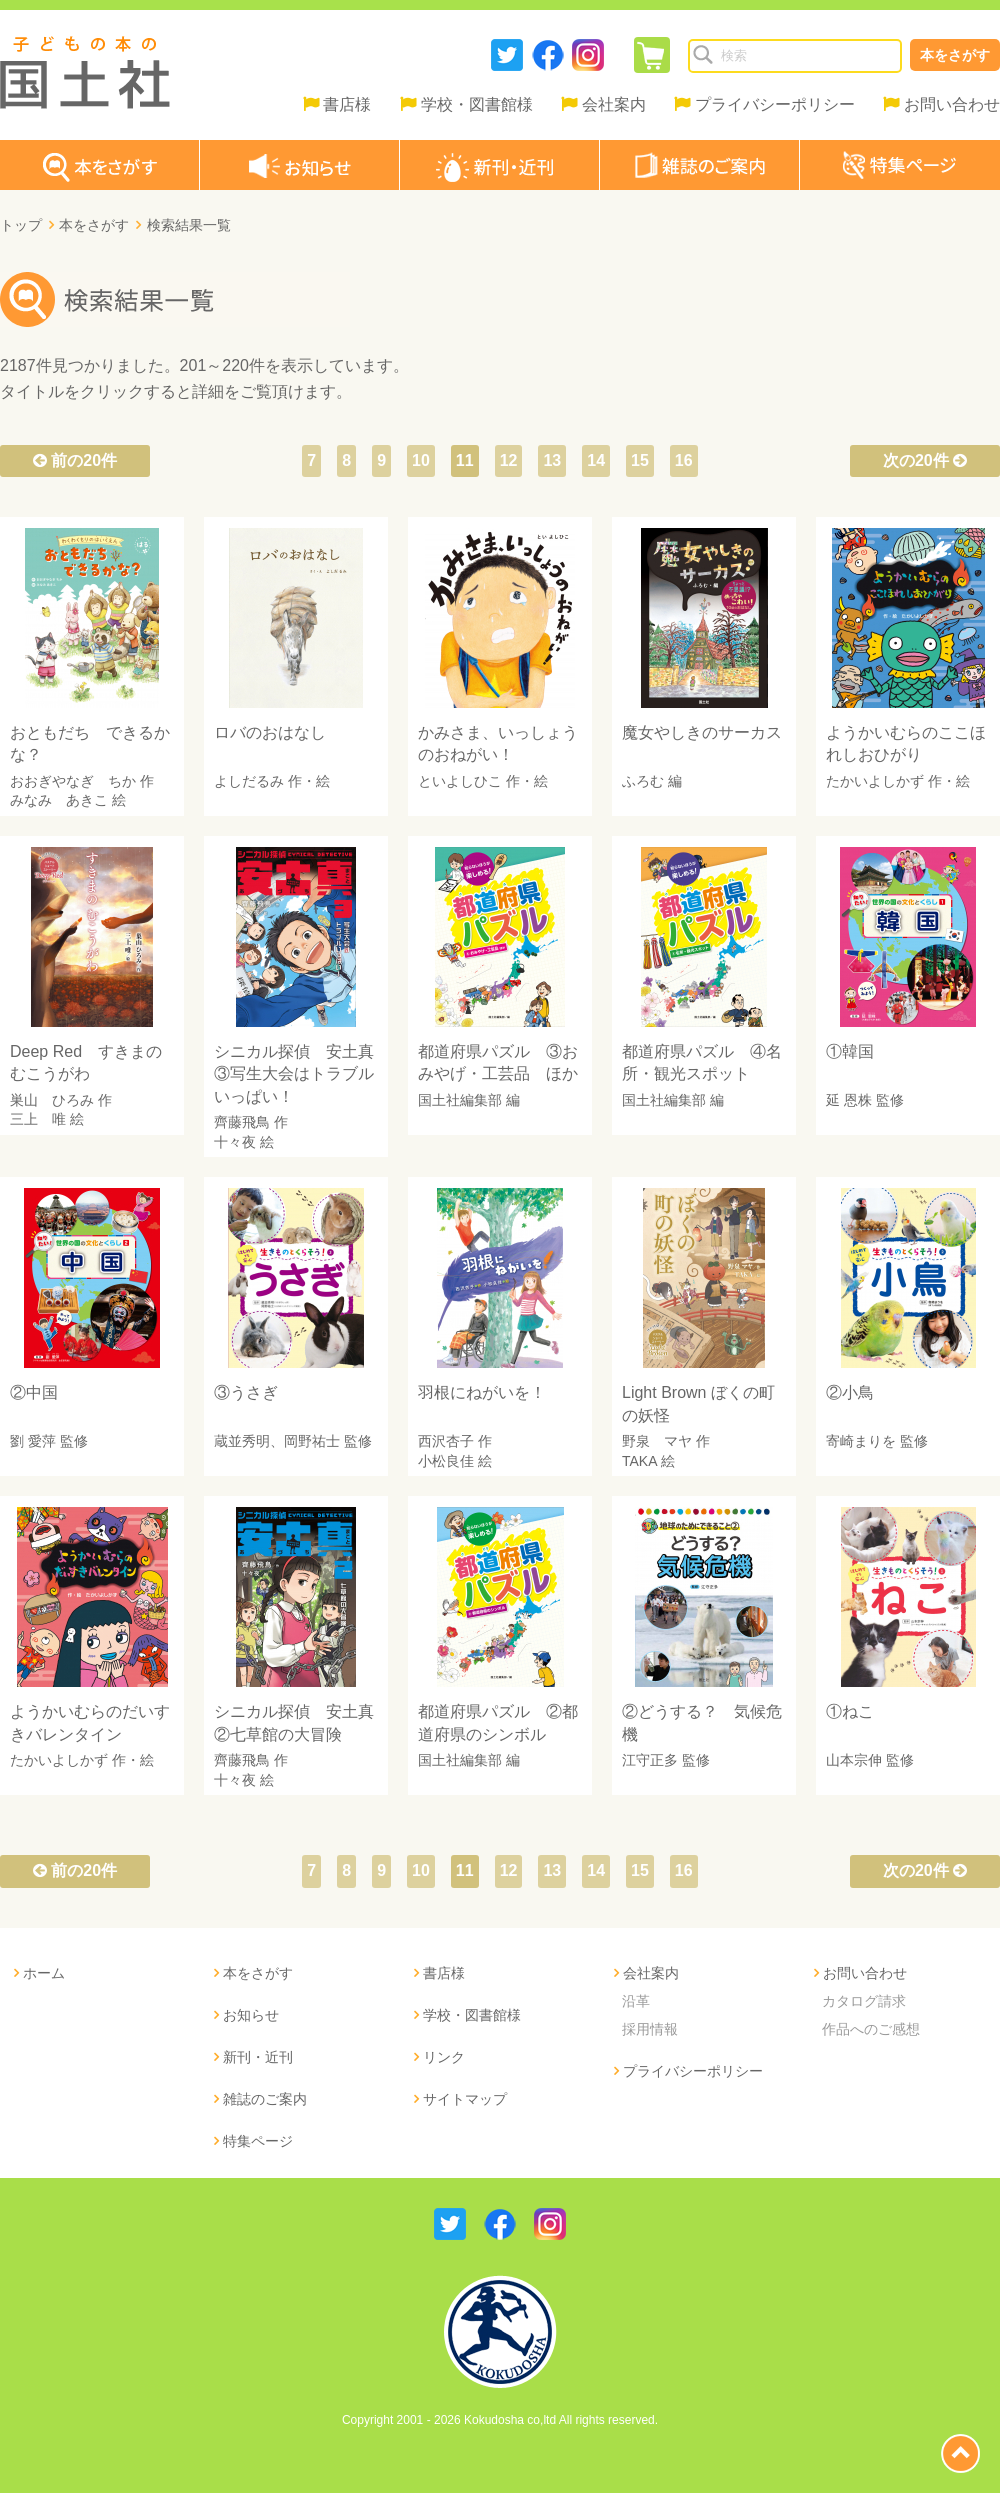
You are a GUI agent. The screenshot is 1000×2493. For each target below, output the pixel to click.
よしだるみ (249, 781)
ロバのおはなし (270, 732)
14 (596, 460)
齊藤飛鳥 (242, 1122)
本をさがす (955, 55)
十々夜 (235, 1142)
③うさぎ (246, 1392)
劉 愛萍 (33, 1441)
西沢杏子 (446, 1441)
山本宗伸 (854, 1760)
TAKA (639, 1461)
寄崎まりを (861, 1441)
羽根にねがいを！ (482, 1392)
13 (552, 460)
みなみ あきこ (59, 800)
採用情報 (650, 2029)
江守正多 (650, 1760)
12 (509, 460)
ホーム (44, 1973)
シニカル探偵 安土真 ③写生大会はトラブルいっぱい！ (302, 1074)
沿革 (636, 2001)
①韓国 (850, 1051)
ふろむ (643, 781)
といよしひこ (460, 781)
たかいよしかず (875, 781)
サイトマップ (465, 2099)
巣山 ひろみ (52, 1100)
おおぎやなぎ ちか (73, 781)
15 (640, 460)
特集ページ (258, 2141)
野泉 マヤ (657, 1441)
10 (421, 460)
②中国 (34, 1392)
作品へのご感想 (871, 2029)
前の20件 (75, 460)
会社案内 (614, 104)
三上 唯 (38, 1119)
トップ (21, 225)
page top (960, 2453)
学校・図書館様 (477, 104)
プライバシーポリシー (775, 104)
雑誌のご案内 (265, 2099)
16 (684, 460)
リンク (444, 2057)
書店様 (347, 104)
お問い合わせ (952, 104)
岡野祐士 (312, 1441)
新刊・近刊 (258, 2057)
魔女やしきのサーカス (702, 732)
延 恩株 (849, 1100)
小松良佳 (446, 1461)
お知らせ (251, 2015)
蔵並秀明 (242, 1441)
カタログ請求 (864, 2001)
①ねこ (850, 1711)
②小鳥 (850, 1392)
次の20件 (925, 460)
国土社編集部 (460, 1100)
